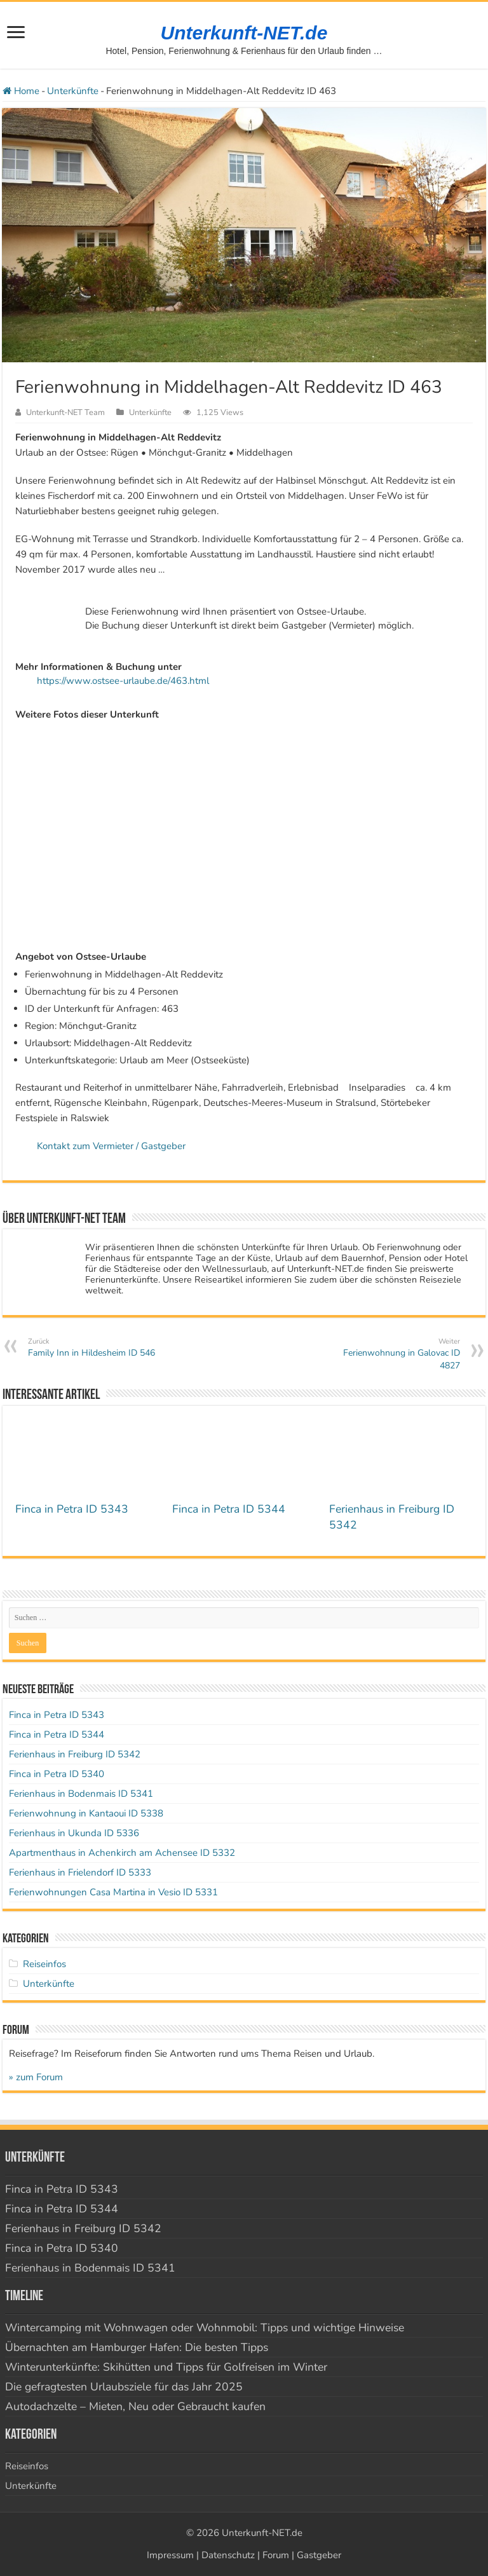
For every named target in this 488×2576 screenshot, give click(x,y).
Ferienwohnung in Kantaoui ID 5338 (86, 1813)
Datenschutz (228, 2555)
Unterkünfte (72, 91)
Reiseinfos (44, 1964)
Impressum (170, 2555)
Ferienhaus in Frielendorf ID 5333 (80, 1872)
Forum (275, 2555)
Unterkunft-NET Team (65, 412)
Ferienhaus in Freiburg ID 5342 (74, 1754)
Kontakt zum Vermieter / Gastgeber (111, 1146)
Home (21, 91)
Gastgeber (319, 2555)
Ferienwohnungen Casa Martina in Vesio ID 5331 (113, 1892)
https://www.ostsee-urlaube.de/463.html (123, 680)
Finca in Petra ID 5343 (71, 1508)
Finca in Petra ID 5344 (228, 1508)
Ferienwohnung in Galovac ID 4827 (395, 1354)
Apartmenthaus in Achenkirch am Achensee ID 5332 (122, 1852)
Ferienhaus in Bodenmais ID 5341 (81, 1793)
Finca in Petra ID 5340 (56, 1774)
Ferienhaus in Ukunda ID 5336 (74, 1833)
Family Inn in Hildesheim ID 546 (93, 1348)
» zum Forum (36, 2077)
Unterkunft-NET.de (244, 32)
